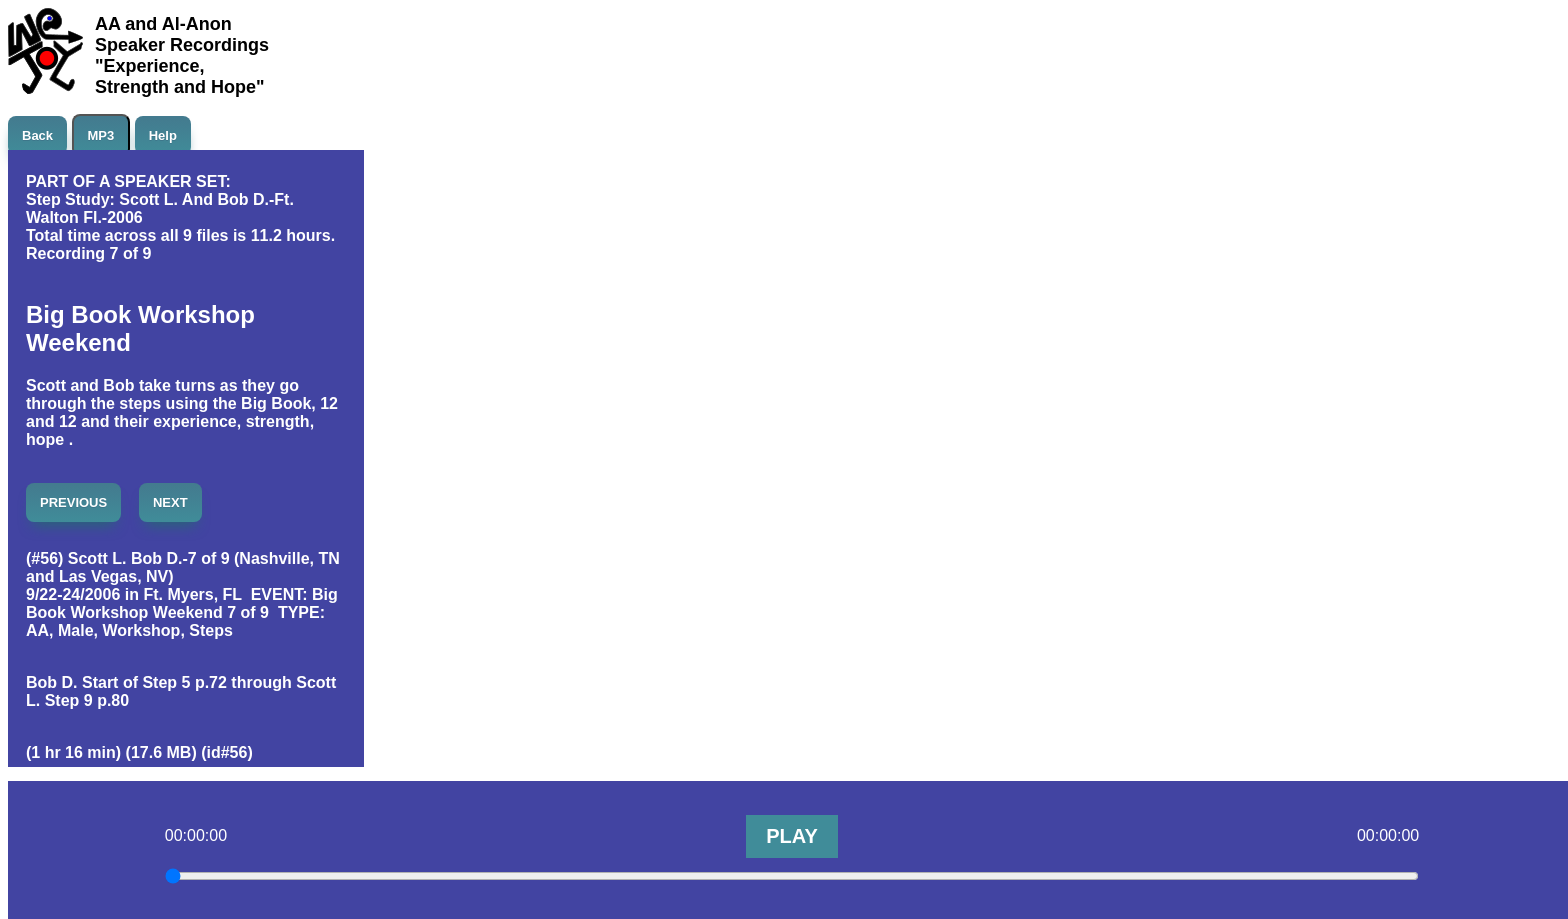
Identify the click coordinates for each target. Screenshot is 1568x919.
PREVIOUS (73, 502)
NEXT (170, 502)
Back (37, 135)
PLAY (792, 836)
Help (163, 135)
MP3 (101, 135)
